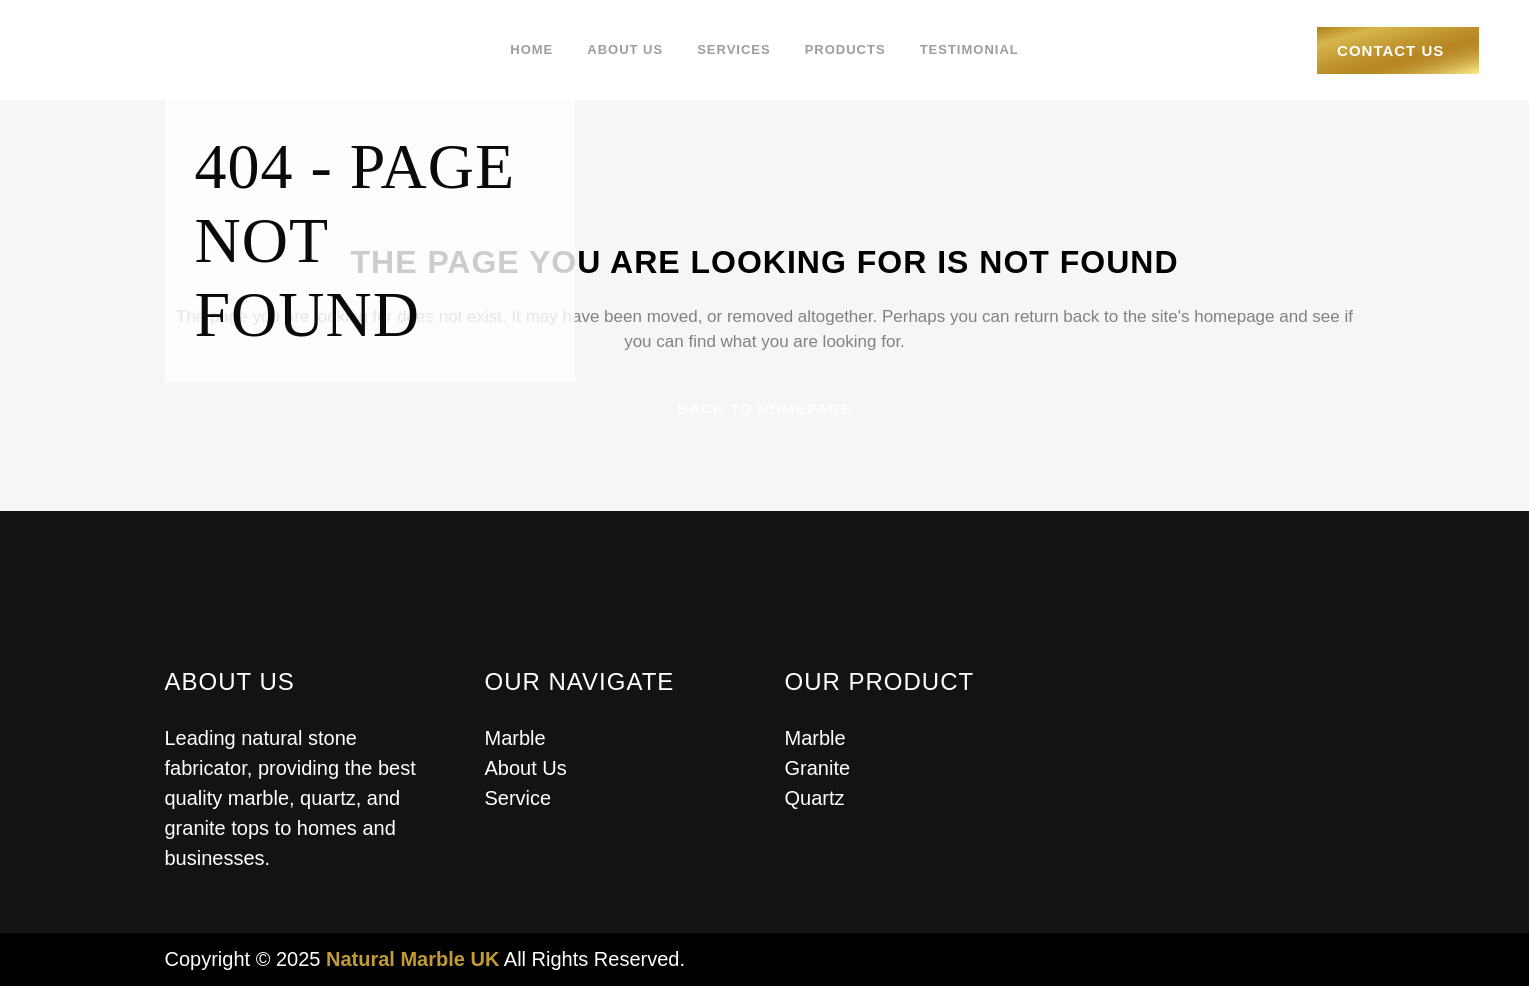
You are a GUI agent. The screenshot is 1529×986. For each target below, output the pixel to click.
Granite (818, 768)
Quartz (815, 798)
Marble (515, 738)
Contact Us (1378, 50)
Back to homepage (764, 408)
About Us (526, 768)
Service (518, 798)
